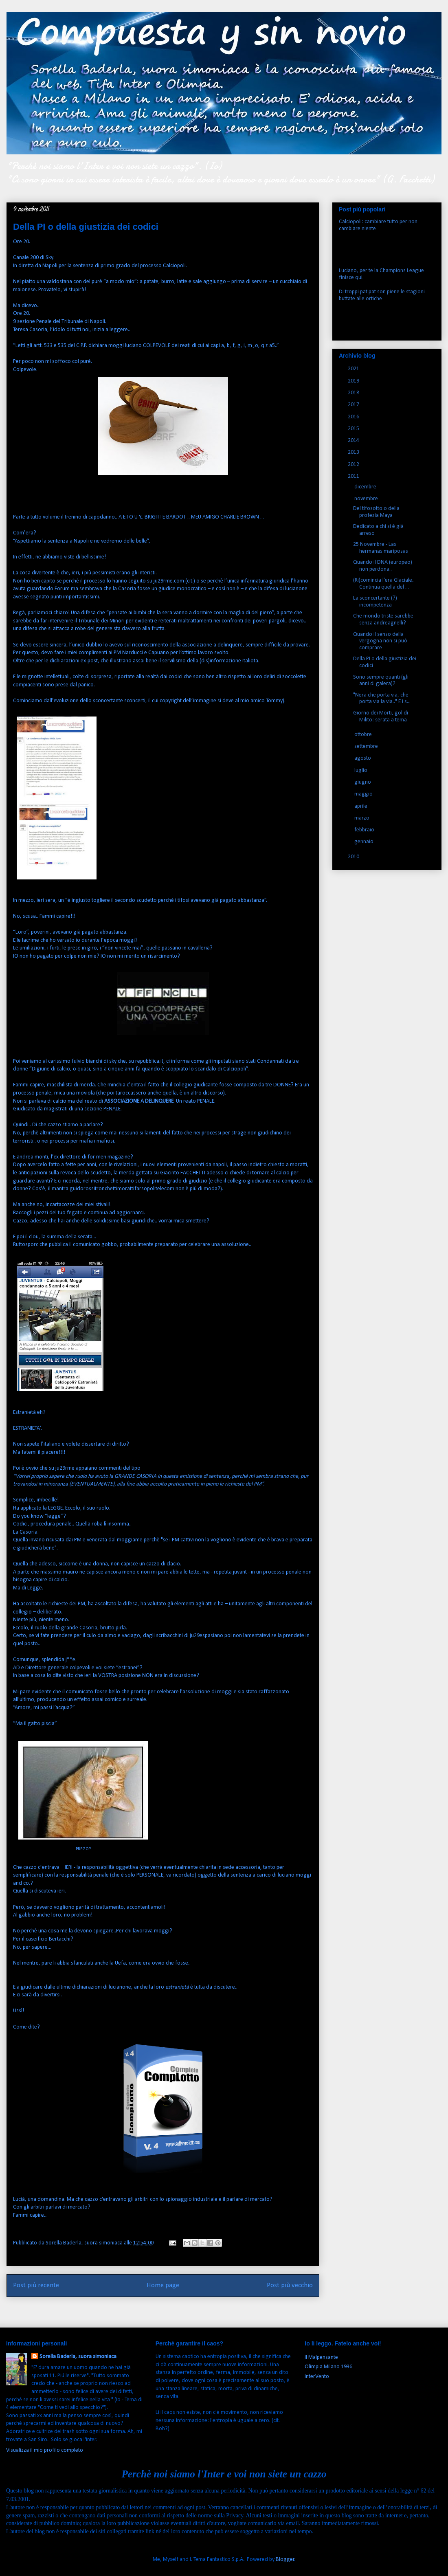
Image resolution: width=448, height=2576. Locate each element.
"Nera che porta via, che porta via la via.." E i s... (382, 698)
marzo (362, 818)
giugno (363, 782)
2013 (354, 452)
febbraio (365, 830)
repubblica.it (149, 1061)
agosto (363, 758)
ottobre (363, 735)
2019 (354, 381)
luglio (361, 770)
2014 (354, 440)
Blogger (285, 2559)
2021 (354, 369)
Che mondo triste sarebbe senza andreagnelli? (383, 619)
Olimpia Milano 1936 (328, 2367)
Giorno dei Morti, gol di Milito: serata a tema (380, 716)
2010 (354, 857)
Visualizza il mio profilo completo (44, 2450)
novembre (366, 499)
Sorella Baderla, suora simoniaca (78, 2357)
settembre (366, 746)
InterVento (317, 2377)
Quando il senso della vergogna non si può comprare (380, 641)
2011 (354, 476)
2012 (354, 465)
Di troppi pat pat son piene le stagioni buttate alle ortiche (382, 295)
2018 (354, 393)
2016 (354, 417)
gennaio (364, 842)
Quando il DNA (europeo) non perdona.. (382, 565)
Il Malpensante (321, 2357)
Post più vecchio (290, 2285)
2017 (354, 405)
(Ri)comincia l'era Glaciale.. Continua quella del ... (384, 583)
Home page (163, 2285)
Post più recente (36, 2285)
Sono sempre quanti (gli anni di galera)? (380, 680)
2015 (354, 429)
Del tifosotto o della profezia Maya (376, 512)
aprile (361, 806)
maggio (364, 794)
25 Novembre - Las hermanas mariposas (380, 547)
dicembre (366, 487)
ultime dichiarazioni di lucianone (94, 1987)
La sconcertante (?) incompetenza (375, 601)
